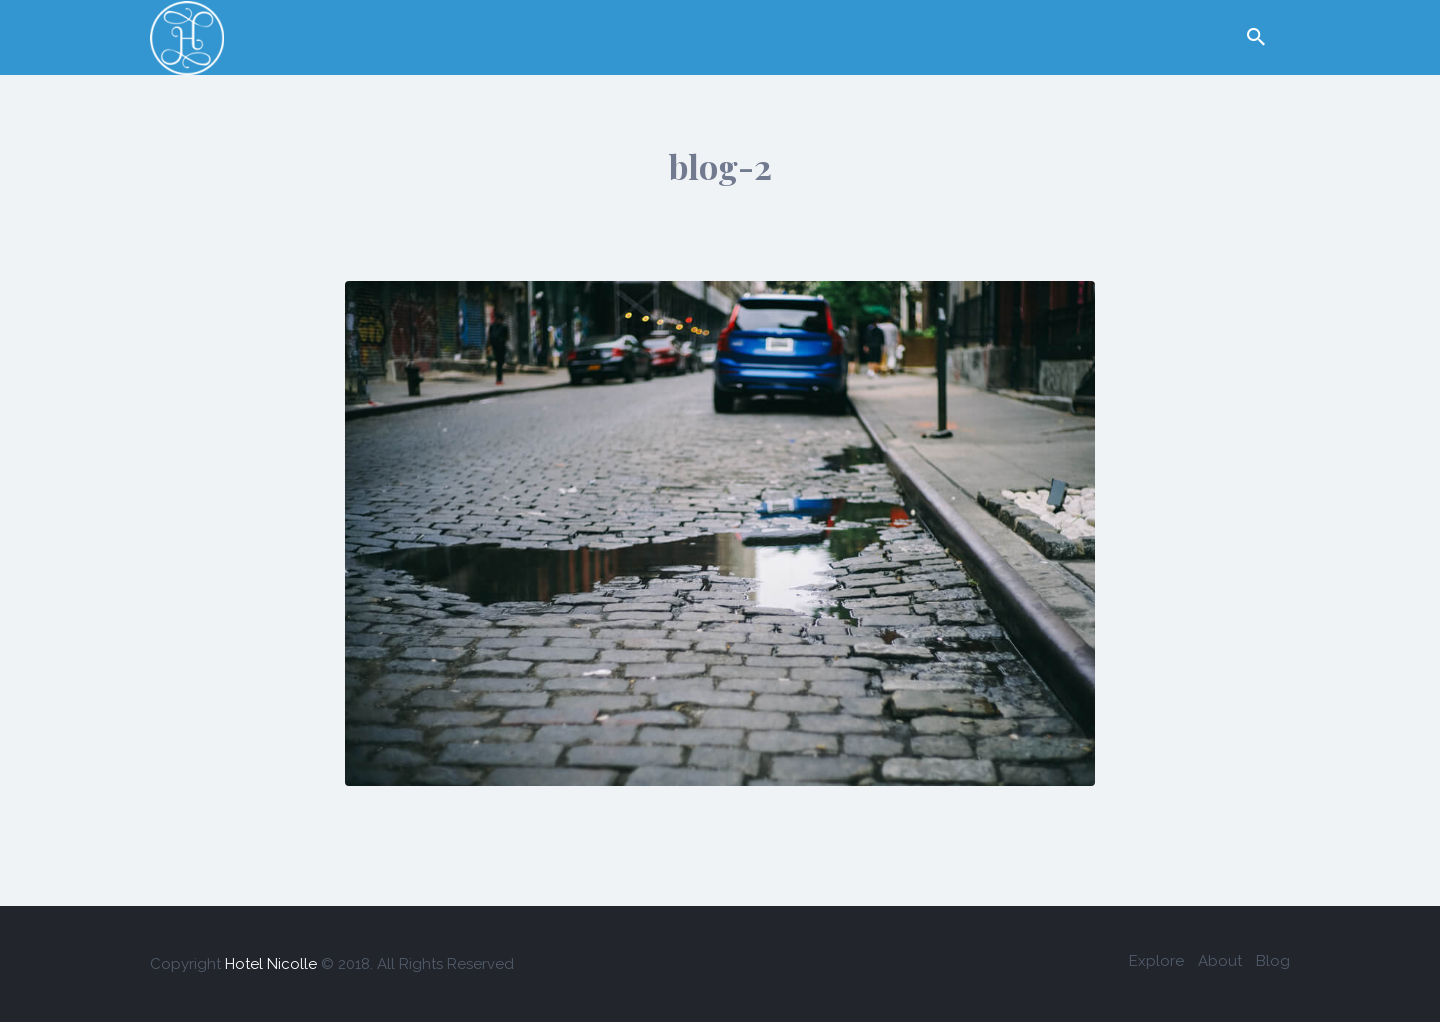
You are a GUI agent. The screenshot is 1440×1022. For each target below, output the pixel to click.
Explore (1156, 961)
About (1220, 961)
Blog (1273, 961)
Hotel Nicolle (271, 964)
